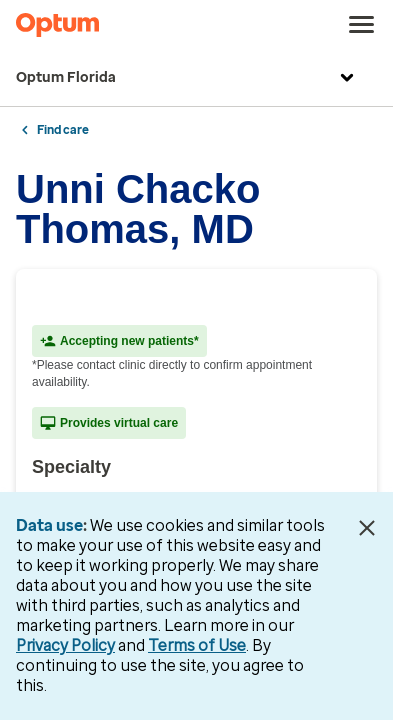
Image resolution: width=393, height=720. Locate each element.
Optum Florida (187, 78)
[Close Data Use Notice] (366, 528)
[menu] (362, 25)
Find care (63, 130)
